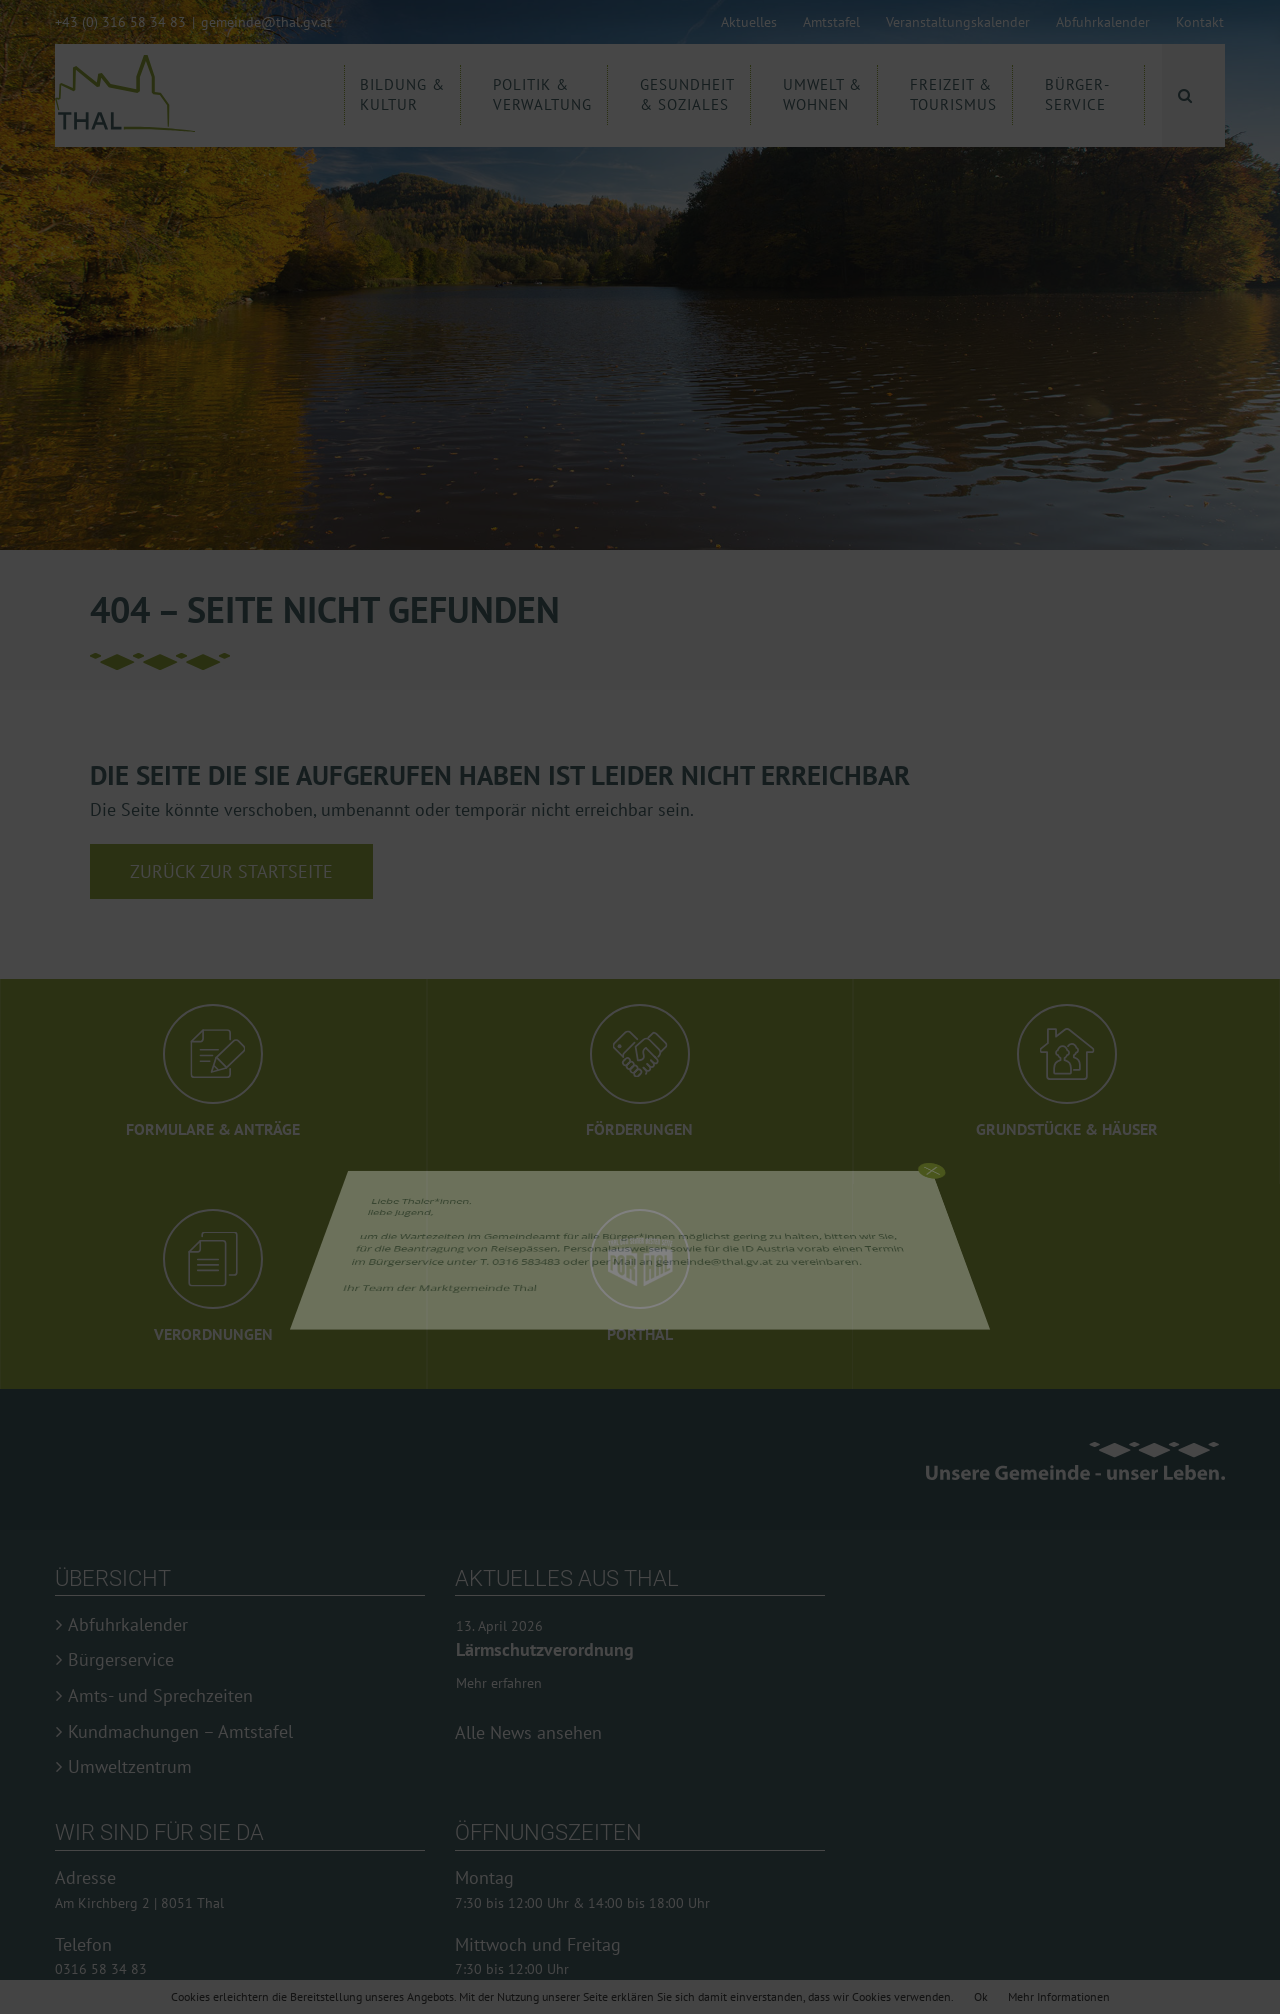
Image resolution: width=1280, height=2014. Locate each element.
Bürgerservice (121, 1660)
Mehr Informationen (1059, 1996)
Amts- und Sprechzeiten (160, 1696)
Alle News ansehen (528, 1732)
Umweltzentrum (130, 1767)
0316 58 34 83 (101, 1969)
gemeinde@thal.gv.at (266, 22)
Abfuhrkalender (128, 1625)
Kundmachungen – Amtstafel (180, 1732)
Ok (981, 1996)
